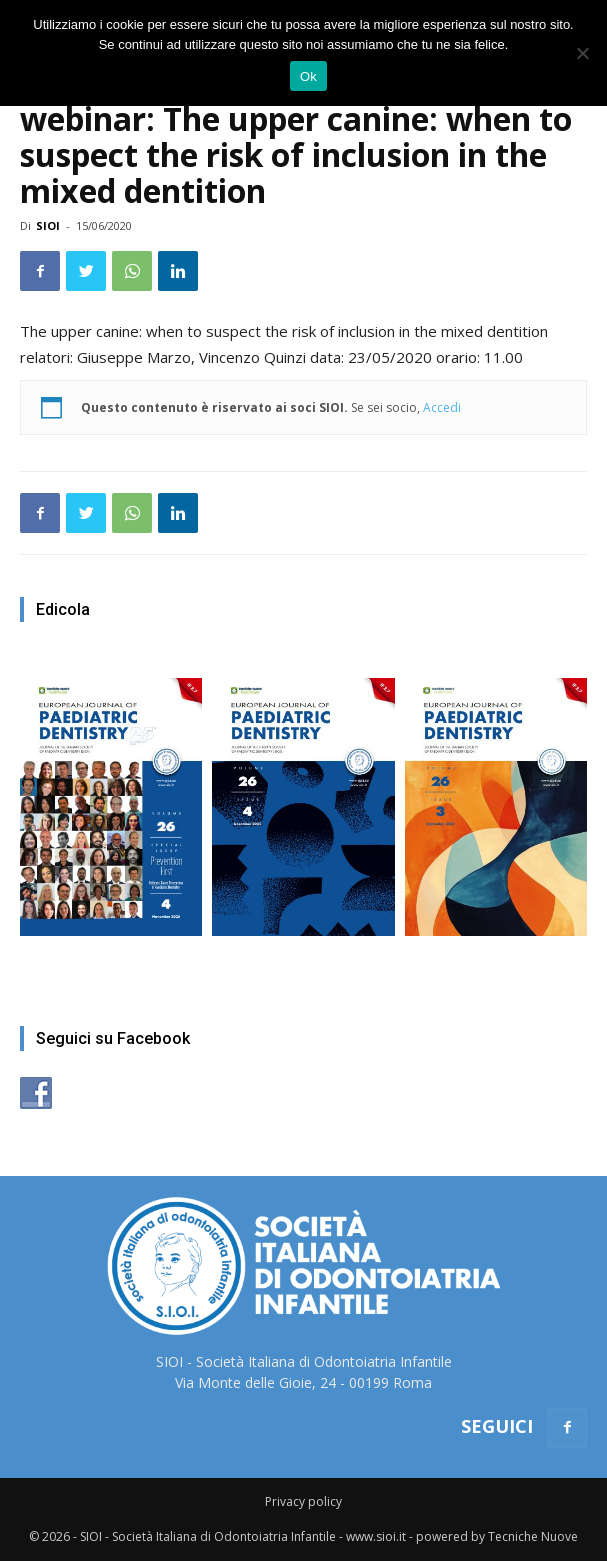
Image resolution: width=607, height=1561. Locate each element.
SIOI (48, 225)
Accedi (442, 407)
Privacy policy (303, 1501)
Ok (308, 76)
